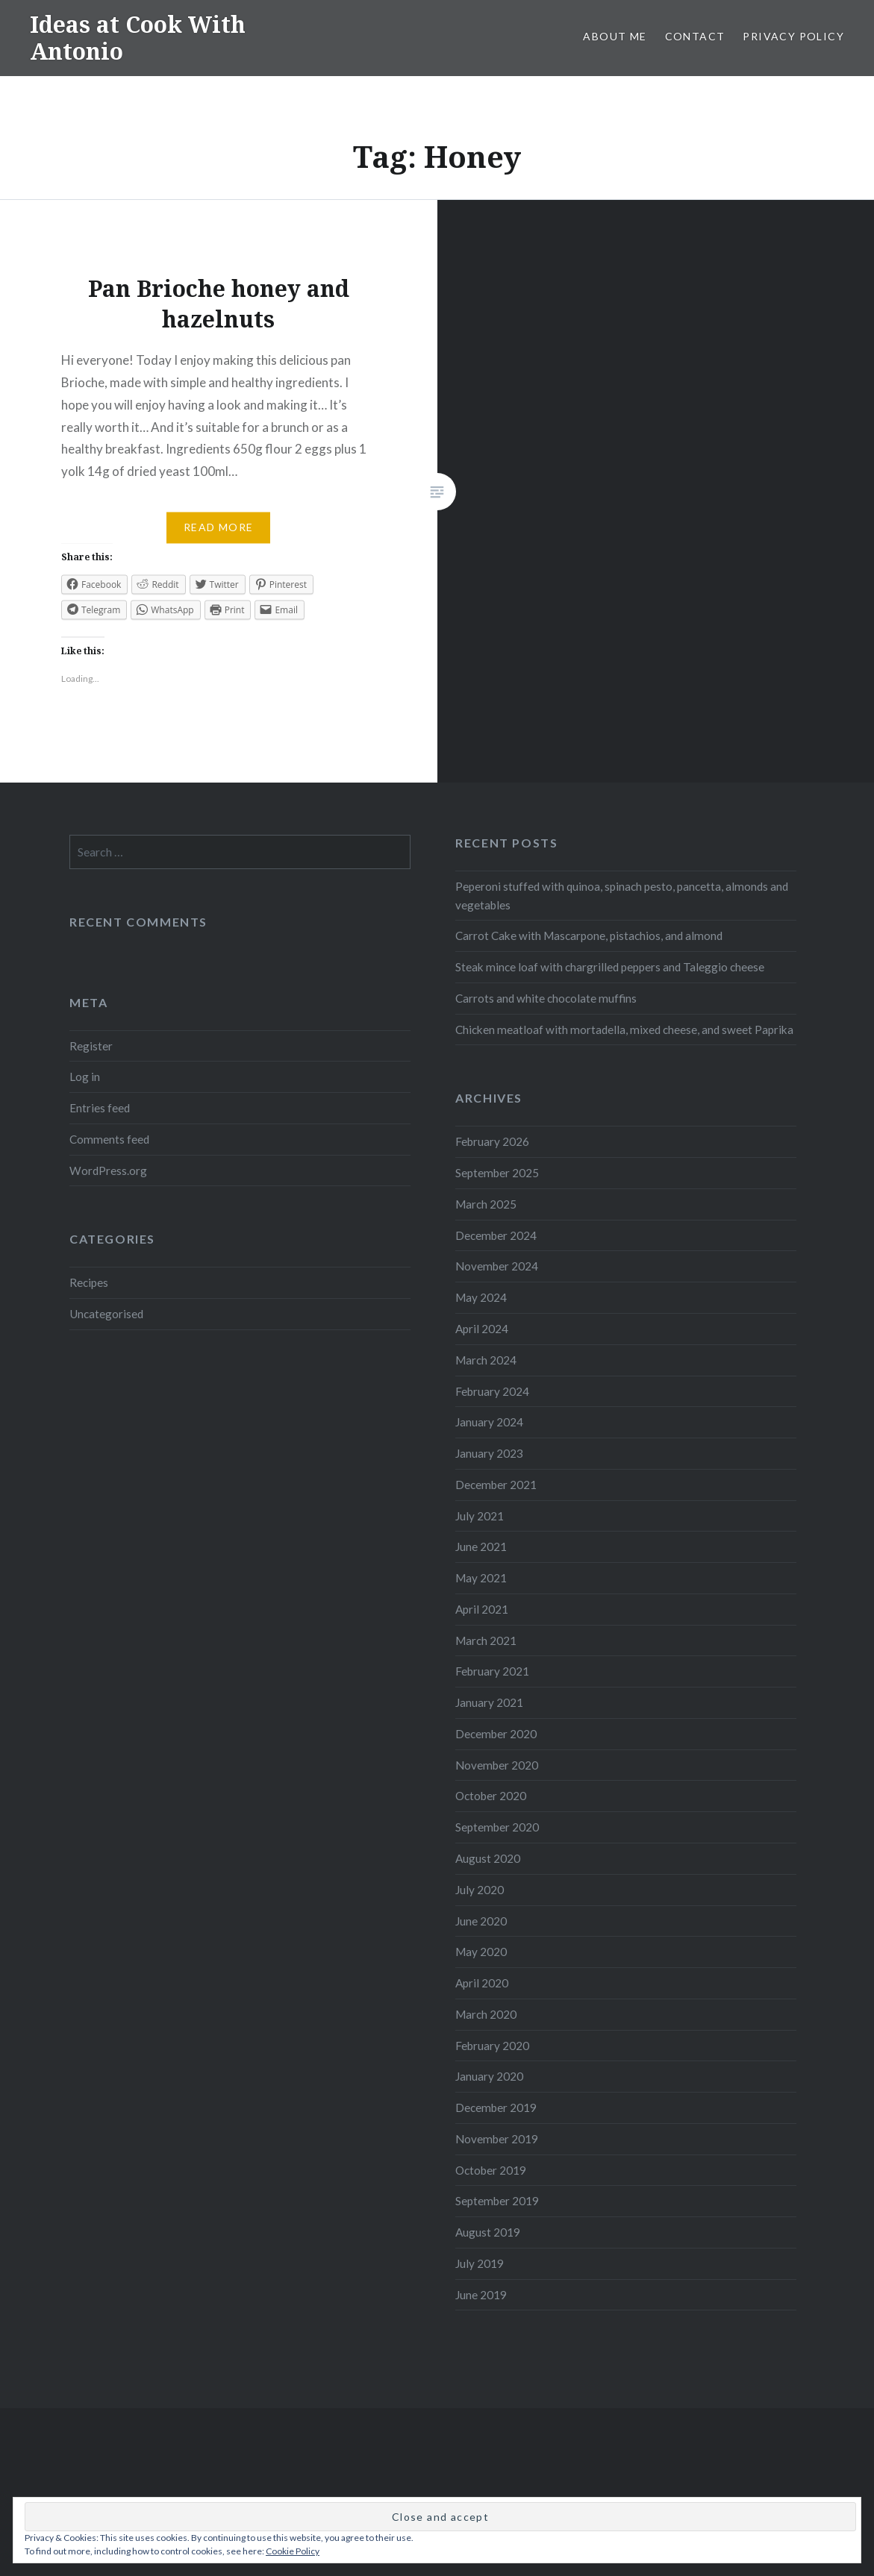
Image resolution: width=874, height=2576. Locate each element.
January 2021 (489, 1702)
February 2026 (492, 1141)
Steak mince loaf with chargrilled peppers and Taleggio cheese (609, 967)
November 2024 (496, 1266)
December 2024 (496, 1235)
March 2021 (485, 1640)
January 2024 (489, 1422)
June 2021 (481, 1546)
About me (614, 36)
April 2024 (481, 1328)
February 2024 (492, 1391)
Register (91, 1046)
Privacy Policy (793, 36)
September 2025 (497, 1172)
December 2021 (496, 1484)
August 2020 (487, 1858)
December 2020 (496, 1733)
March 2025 (485, 1204)
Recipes (88, 1282)
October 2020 (490, 1795)
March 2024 (485, 1360)
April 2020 (481, 1983)
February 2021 (492, 1671)
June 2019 (481, 2294)
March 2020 (485, 2014)
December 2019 (496, 2107)
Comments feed (109, 1139)
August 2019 (487, 2232)
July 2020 (479, 1889)
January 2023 (489, 1453)
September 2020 (497, 1827)
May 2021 (481, 1578)
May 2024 (481, 1297)
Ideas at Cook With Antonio (138, 37)
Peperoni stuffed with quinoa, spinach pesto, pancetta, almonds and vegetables (621, 896)
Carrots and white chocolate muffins (546, 998)
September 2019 (497, 2200)
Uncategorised (106, 1313)
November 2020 (496, 1765)
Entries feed (99, 1108)
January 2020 (489, 2076)
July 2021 (479, 1516)
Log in (84, 1076)
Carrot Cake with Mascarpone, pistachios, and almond (588, 935)
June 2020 (481, 1921)
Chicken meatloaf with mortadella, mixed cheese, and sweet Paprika (624, 1029)
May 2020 (481, 1951)
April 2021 (481, 1609)
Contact (695, 36)
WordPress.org (108, 1170)
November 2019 (496, 2139)
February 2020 (492, 2045)
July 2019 (479, 2263)
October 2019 (490, 2170)
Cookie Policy (292, 2551)
